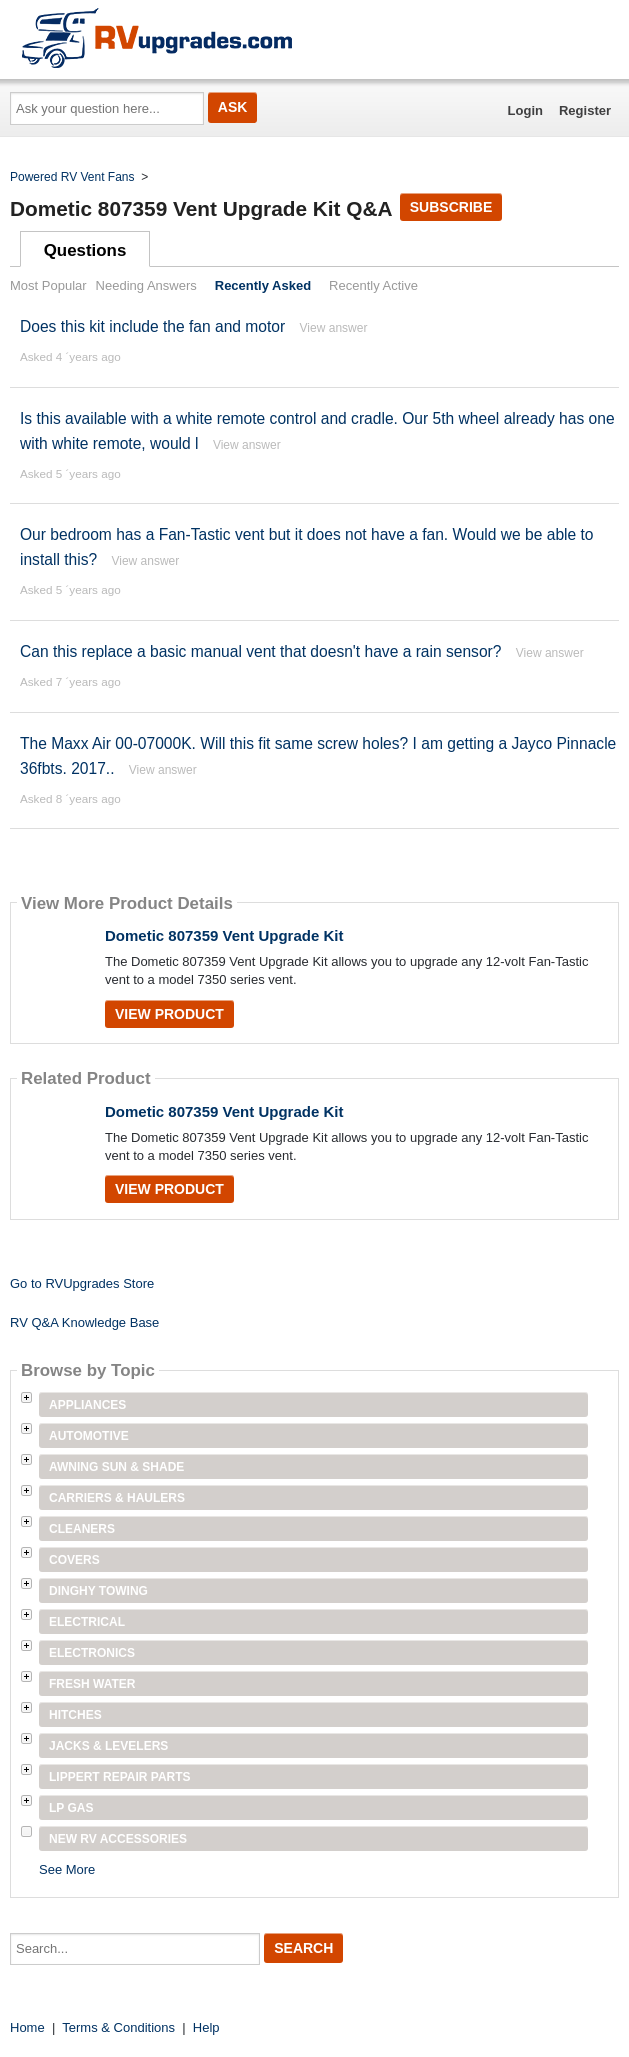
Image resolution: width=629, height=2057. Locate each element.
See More (67, 1869)
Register (585, 110)
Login (525, 110)
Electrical (87, 1622)
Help (206, 2027)
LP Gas (71, 1808)
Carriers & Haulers (117, 1498)
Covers (74, 1560)
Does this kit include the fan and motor (152, 326)
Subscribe (451, 207)
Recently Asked (263, 285)
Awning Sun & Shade (116, 1467)
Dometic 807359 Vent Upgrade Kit (224, 935)
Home (27, 2027)
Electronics (92, 1653)
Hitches (75, 1715)
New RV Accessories (118, 1839)
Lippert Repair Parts (120, 1777)
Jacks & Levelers (108, 1746)
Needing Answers (146, 285)
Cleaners (82, 1529)
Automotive (89, 1436)
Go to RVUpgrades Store (82, 1283)
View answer (334, 328)
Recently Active (373, 285)
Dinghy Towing (98, 1591)
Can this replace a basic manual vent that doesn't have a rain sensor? (260, 651)
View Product (169, 1014)
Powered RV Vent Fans (72, 177)
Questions (85, 250)
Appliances (87, 1405)
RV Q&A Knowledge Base (84, 1322)
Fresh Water (92, 1684)
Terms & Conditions (118, 2027)
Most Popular (48, 285)
